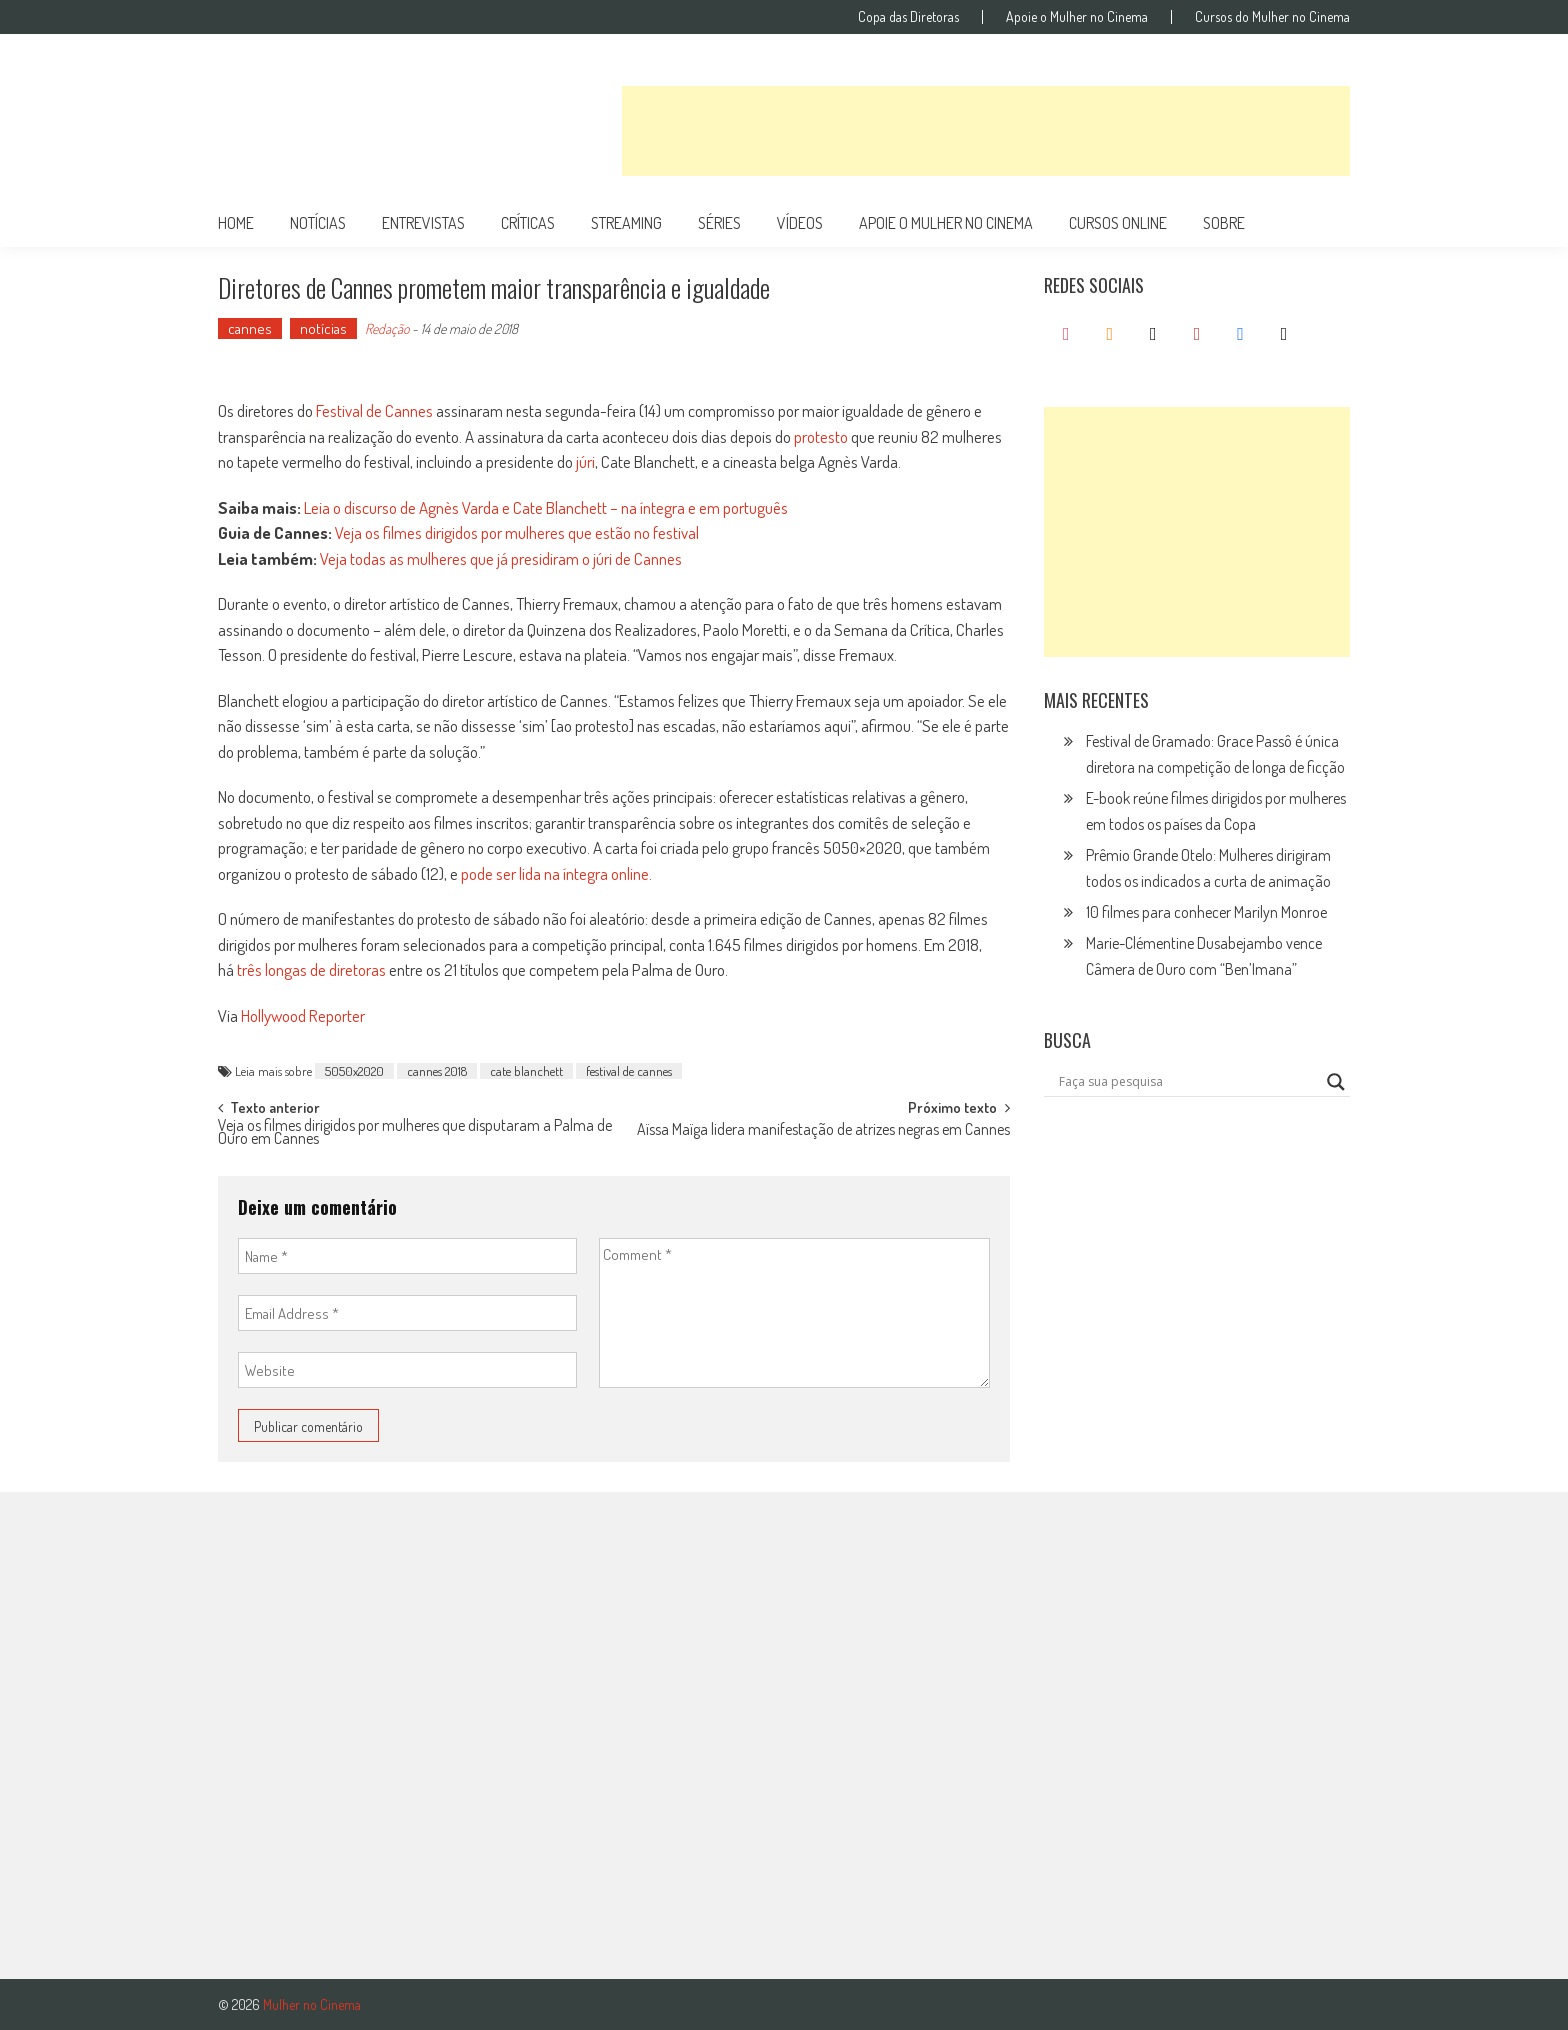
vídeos (800, 223)
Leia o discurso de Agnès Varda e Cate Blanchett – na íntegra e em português (546, 507)
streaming (626, 223)
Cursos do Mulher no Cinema (1272, 17)
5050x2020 (354, 1071)
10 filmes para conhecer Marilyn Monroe (1206, 912)
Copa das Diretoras (908, 17)
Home (236, 223)
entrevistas (423, 223)
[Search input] (1188, 1082)
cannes (250, 328)
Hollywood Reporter (303, 1015)
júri (585, 461)
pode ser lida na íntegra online (555, 873)
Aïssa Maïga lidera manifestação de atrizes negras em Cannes (823, 1131)
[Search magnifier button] (1336, 1082)
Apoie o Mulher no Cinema (1077, 17)
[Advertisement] (986, 131)
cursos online (1118, 223)
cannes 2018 (437, 1071)
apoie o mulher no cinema (946, 223)
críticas (528, 223)
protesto (821, 436)
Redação (387, 328)
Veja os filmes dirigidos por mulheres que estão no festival (517, 532)
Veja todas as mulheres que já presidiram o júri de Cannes (501, 558)
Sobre (1224, 223)
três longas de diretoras (311, 969)
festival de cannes (629, 1071)
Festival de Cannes (374, 410)
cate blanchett (526, 1071)
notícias (318, 223)
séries (719, 223)
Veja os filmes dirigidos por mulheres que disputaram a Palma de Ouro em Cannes (415, 1133)
